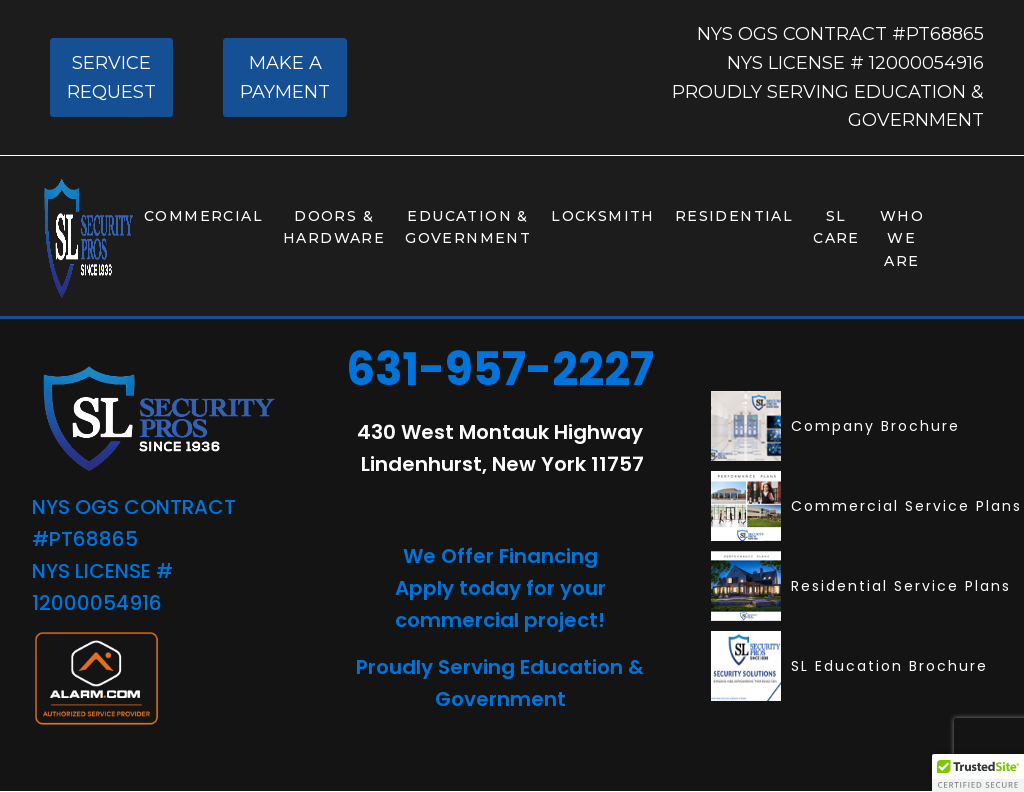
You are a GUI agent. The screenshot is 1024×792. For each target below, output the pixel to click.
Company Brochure (835, 426)
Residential (734, 216)
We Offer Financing (500, 556)
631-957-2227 (500, 369)
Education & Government (468, 227)
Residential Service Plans (861, 586)
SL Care (836, 227)
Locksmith (603, 216)
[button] (978, 773)
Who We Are (902, 238)
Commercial (203, 216)
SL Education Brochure (849, 666)
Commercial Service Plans (866, 506)
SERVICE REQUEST (111, 77)
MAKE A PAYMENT (285, 77)
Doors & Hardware (334, 227)
